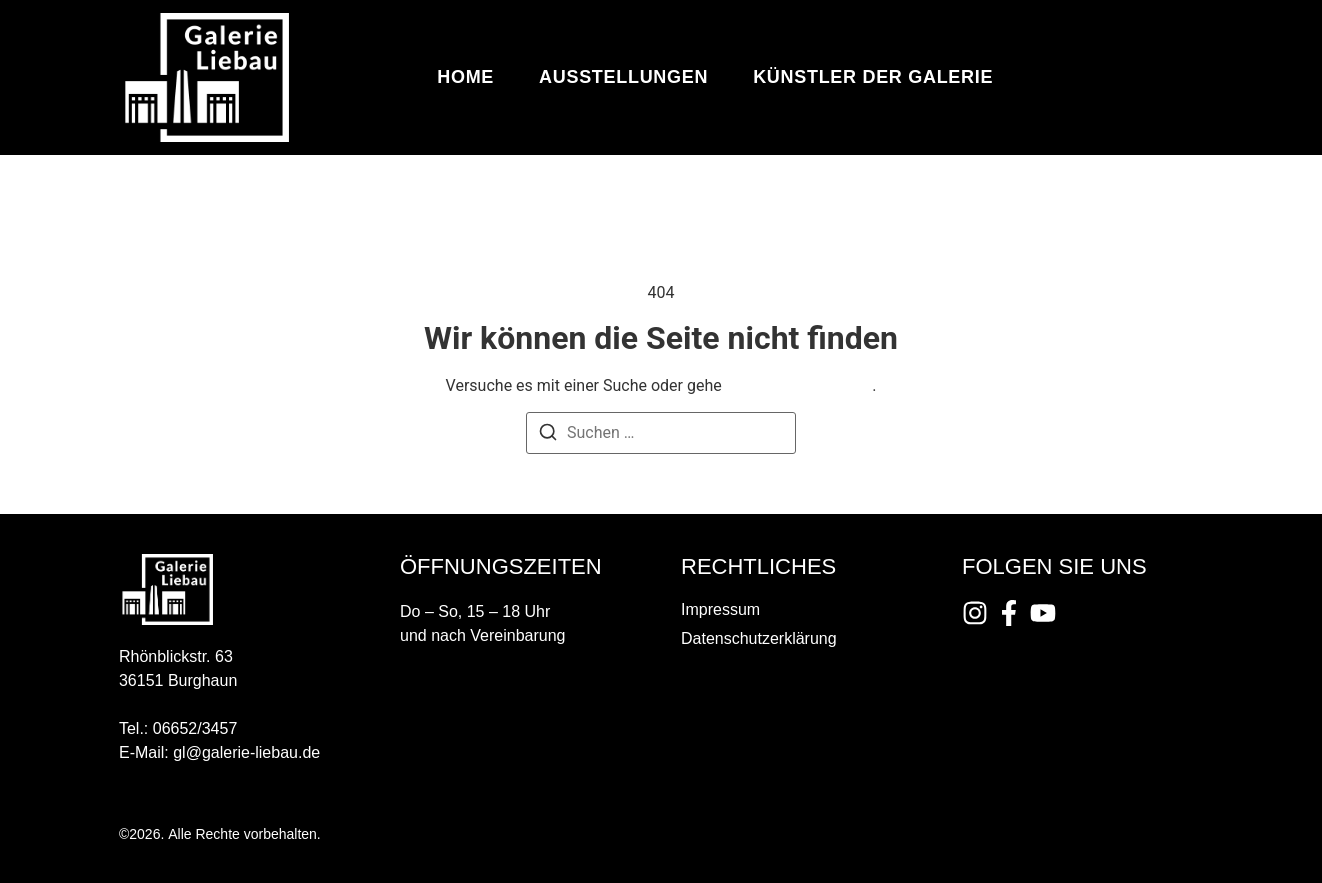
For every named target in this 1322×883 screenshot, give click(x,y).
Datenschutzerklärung (759, 638)
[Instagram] (975, 613)
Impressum (720, 609)
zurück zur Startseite (799, 385)
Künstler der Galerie (873, 77)
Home (465, 77)
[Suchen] (548, 435)
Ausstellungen (623, 77)
